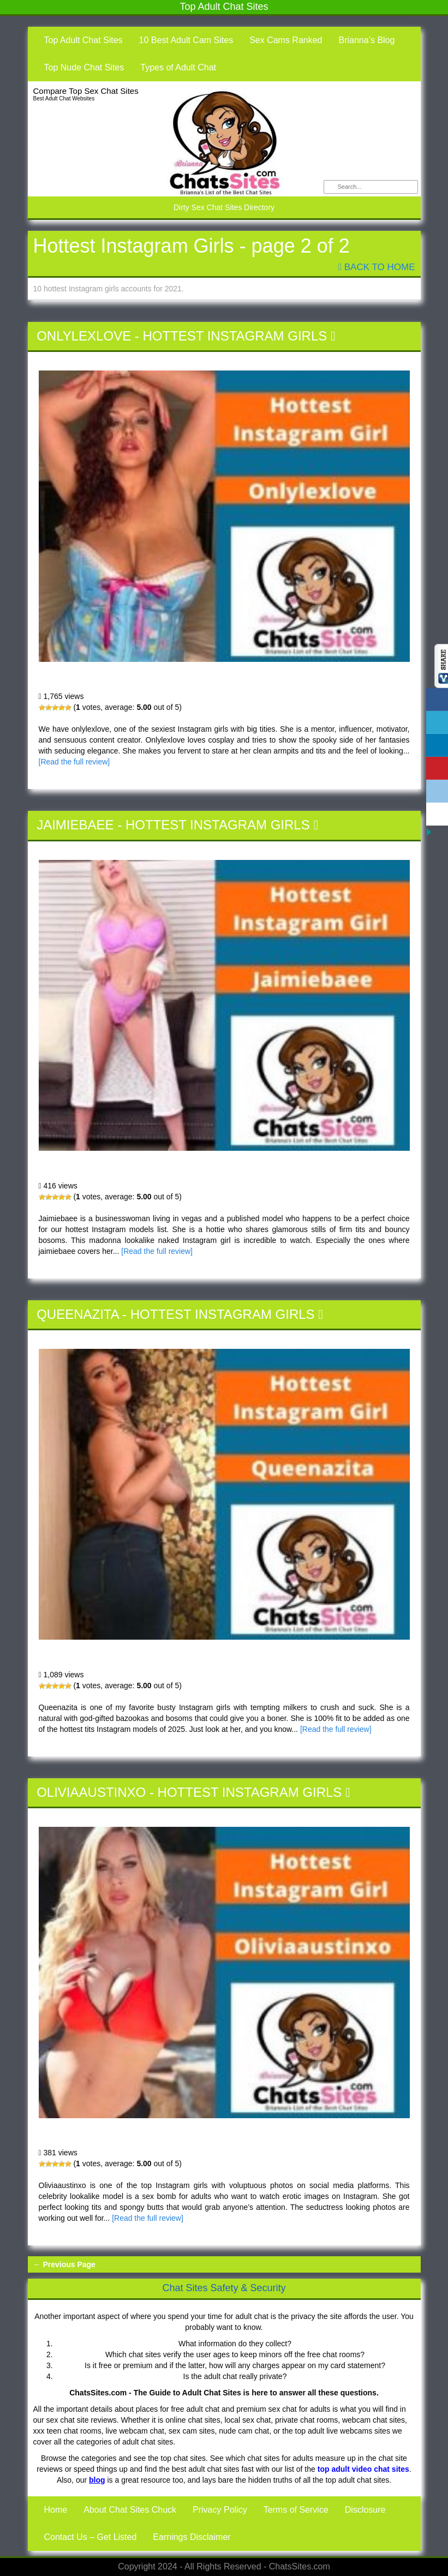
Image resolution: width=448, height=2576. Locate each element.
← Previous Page (64, 2264)
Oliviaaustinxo (91, 1792)
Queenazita (77, 1314)
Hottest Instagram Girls (234, 335)
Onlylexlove (84, 335)
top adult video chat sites (363, 2469)
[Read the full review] (74, 761)
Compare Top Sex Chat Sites (86, 90)
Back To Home (376, 267)
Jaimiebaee (75, 824)
